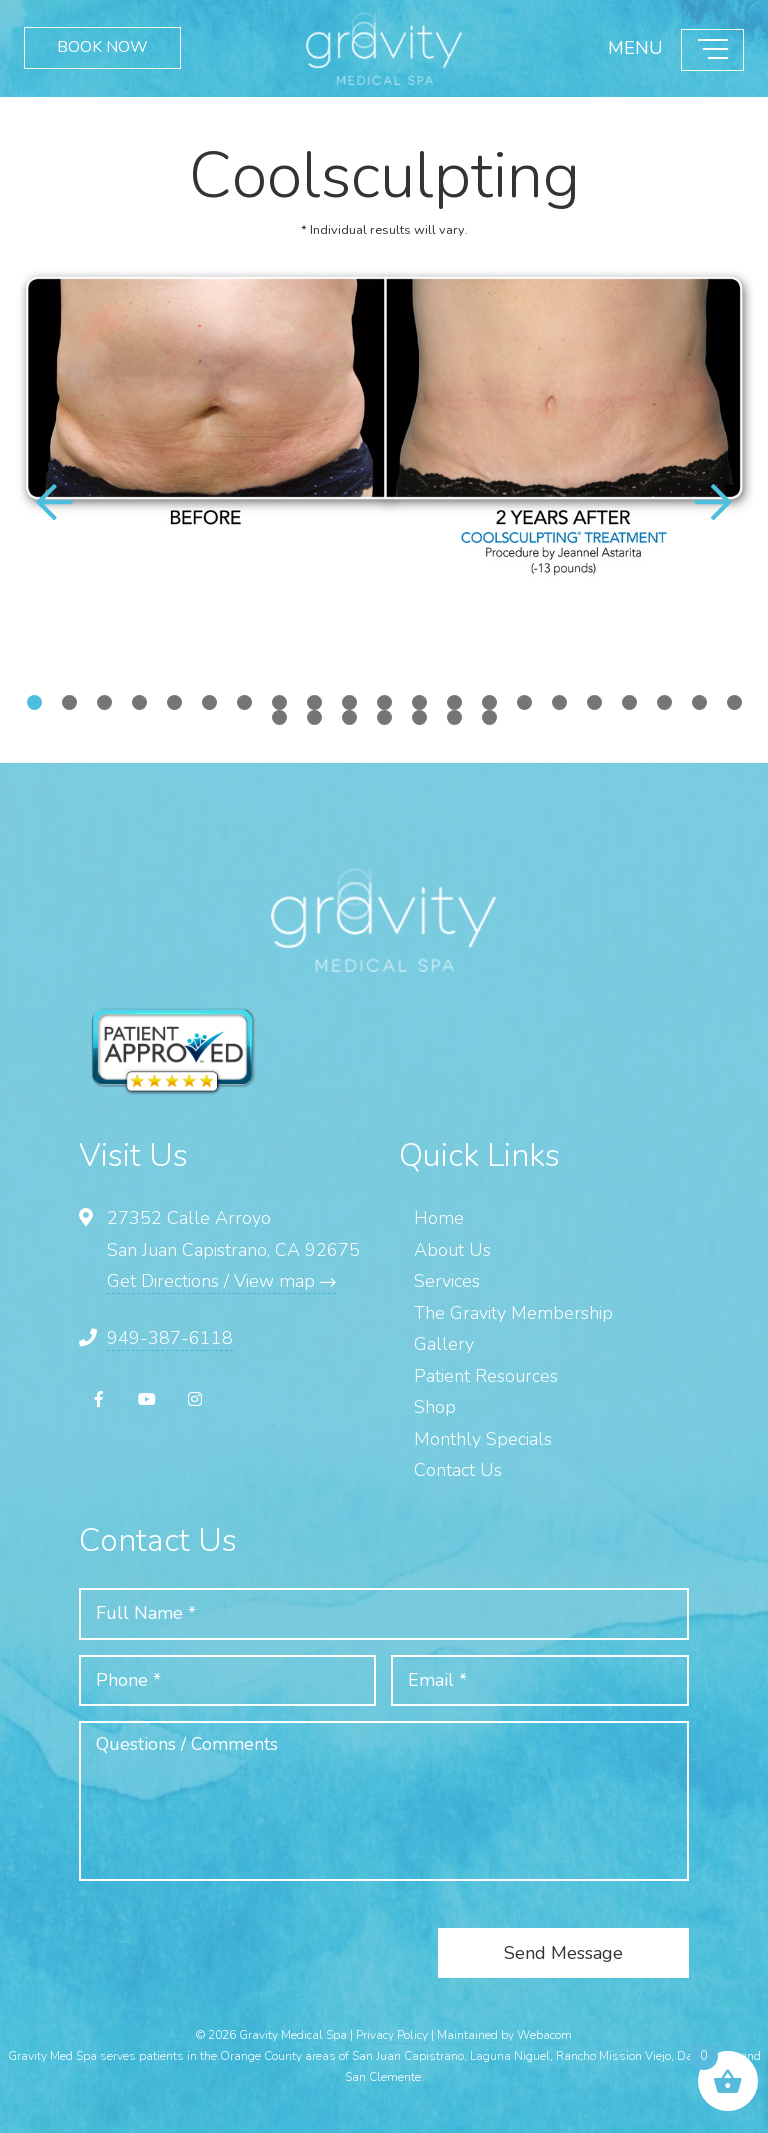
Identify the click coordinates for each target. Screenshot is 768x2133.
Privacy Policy (392, 2035)
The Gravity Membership (513, 1313)
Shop (435, 1407)
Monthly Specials (483, 1439)
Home (439, 1218)
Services (447, 1281)
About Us (452, 1250)
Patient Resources (486, 1376)
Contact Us (458, 1470)
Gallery (444, 1344)
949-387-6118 (170, 1338)
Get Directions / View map (221, 1281)
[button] (713, 504)
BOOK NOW (103, 50)
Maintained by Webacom (504, 2035)
